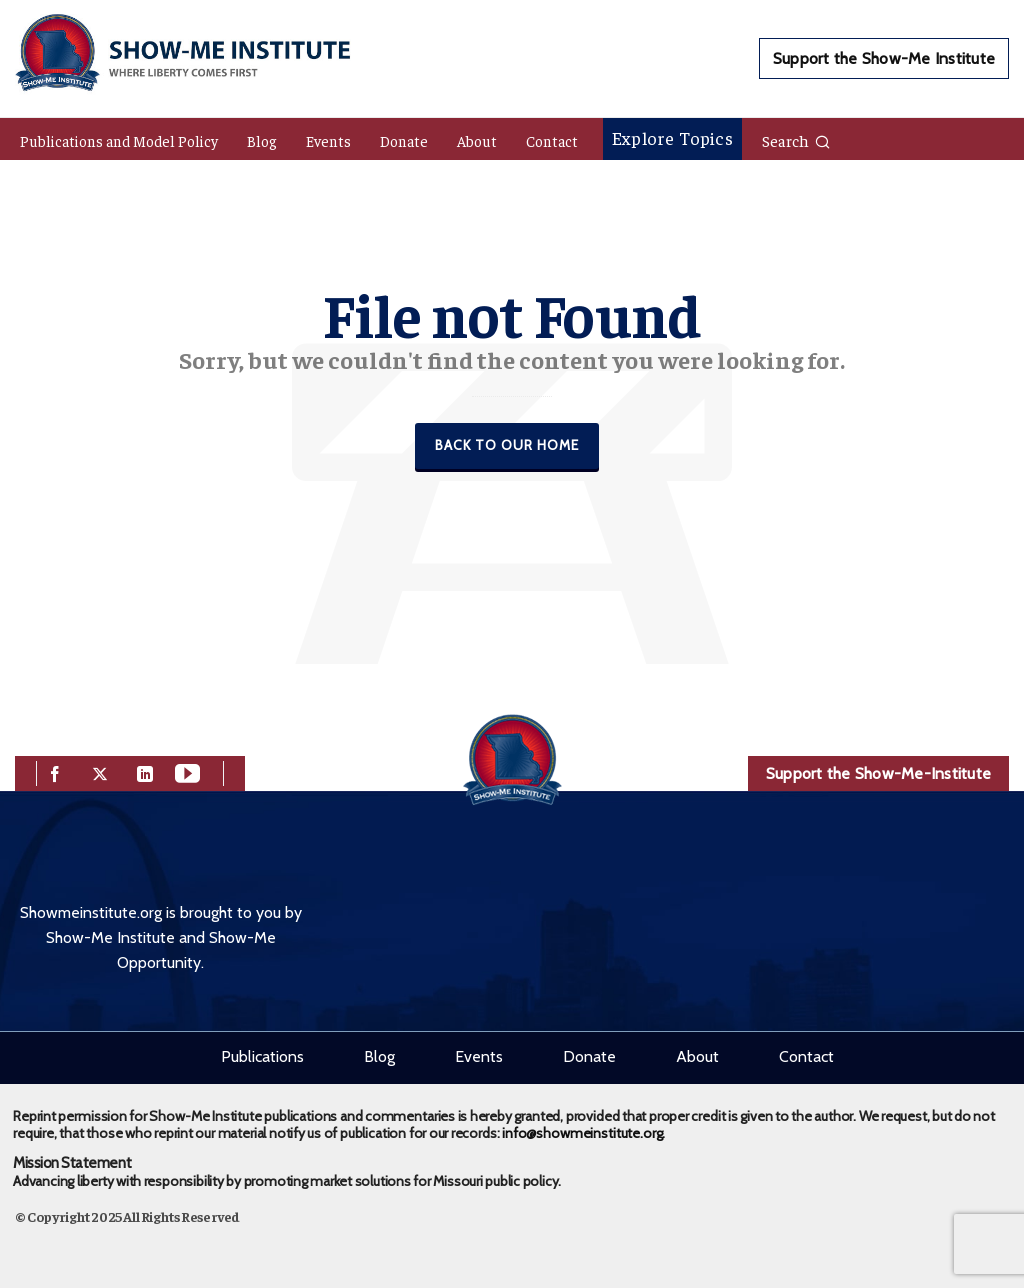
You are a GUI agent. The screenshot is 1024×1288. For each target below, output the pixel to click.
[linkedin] (145, 771)
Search (796, 140)
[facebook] (55, 771)
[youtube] (187, 771)
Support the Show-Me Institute (884, 58)
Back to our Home (507, 445)
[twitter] (100, 771)
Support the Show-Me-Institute (878, 773)
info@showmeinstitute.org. (583, 1133)
